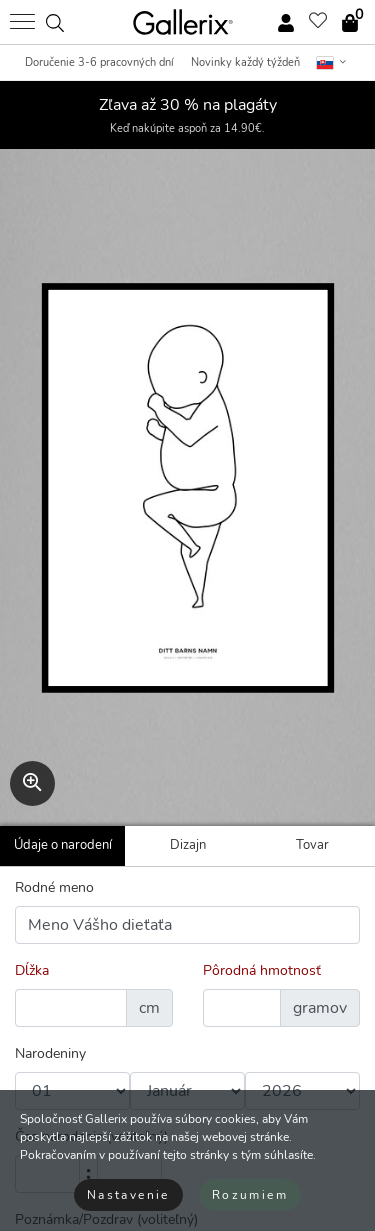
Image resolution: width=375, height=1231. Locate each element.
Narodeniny (50, 1053)
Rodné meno (54, 887)
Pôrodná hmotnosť (262, 970)
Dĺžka (32, 970)
